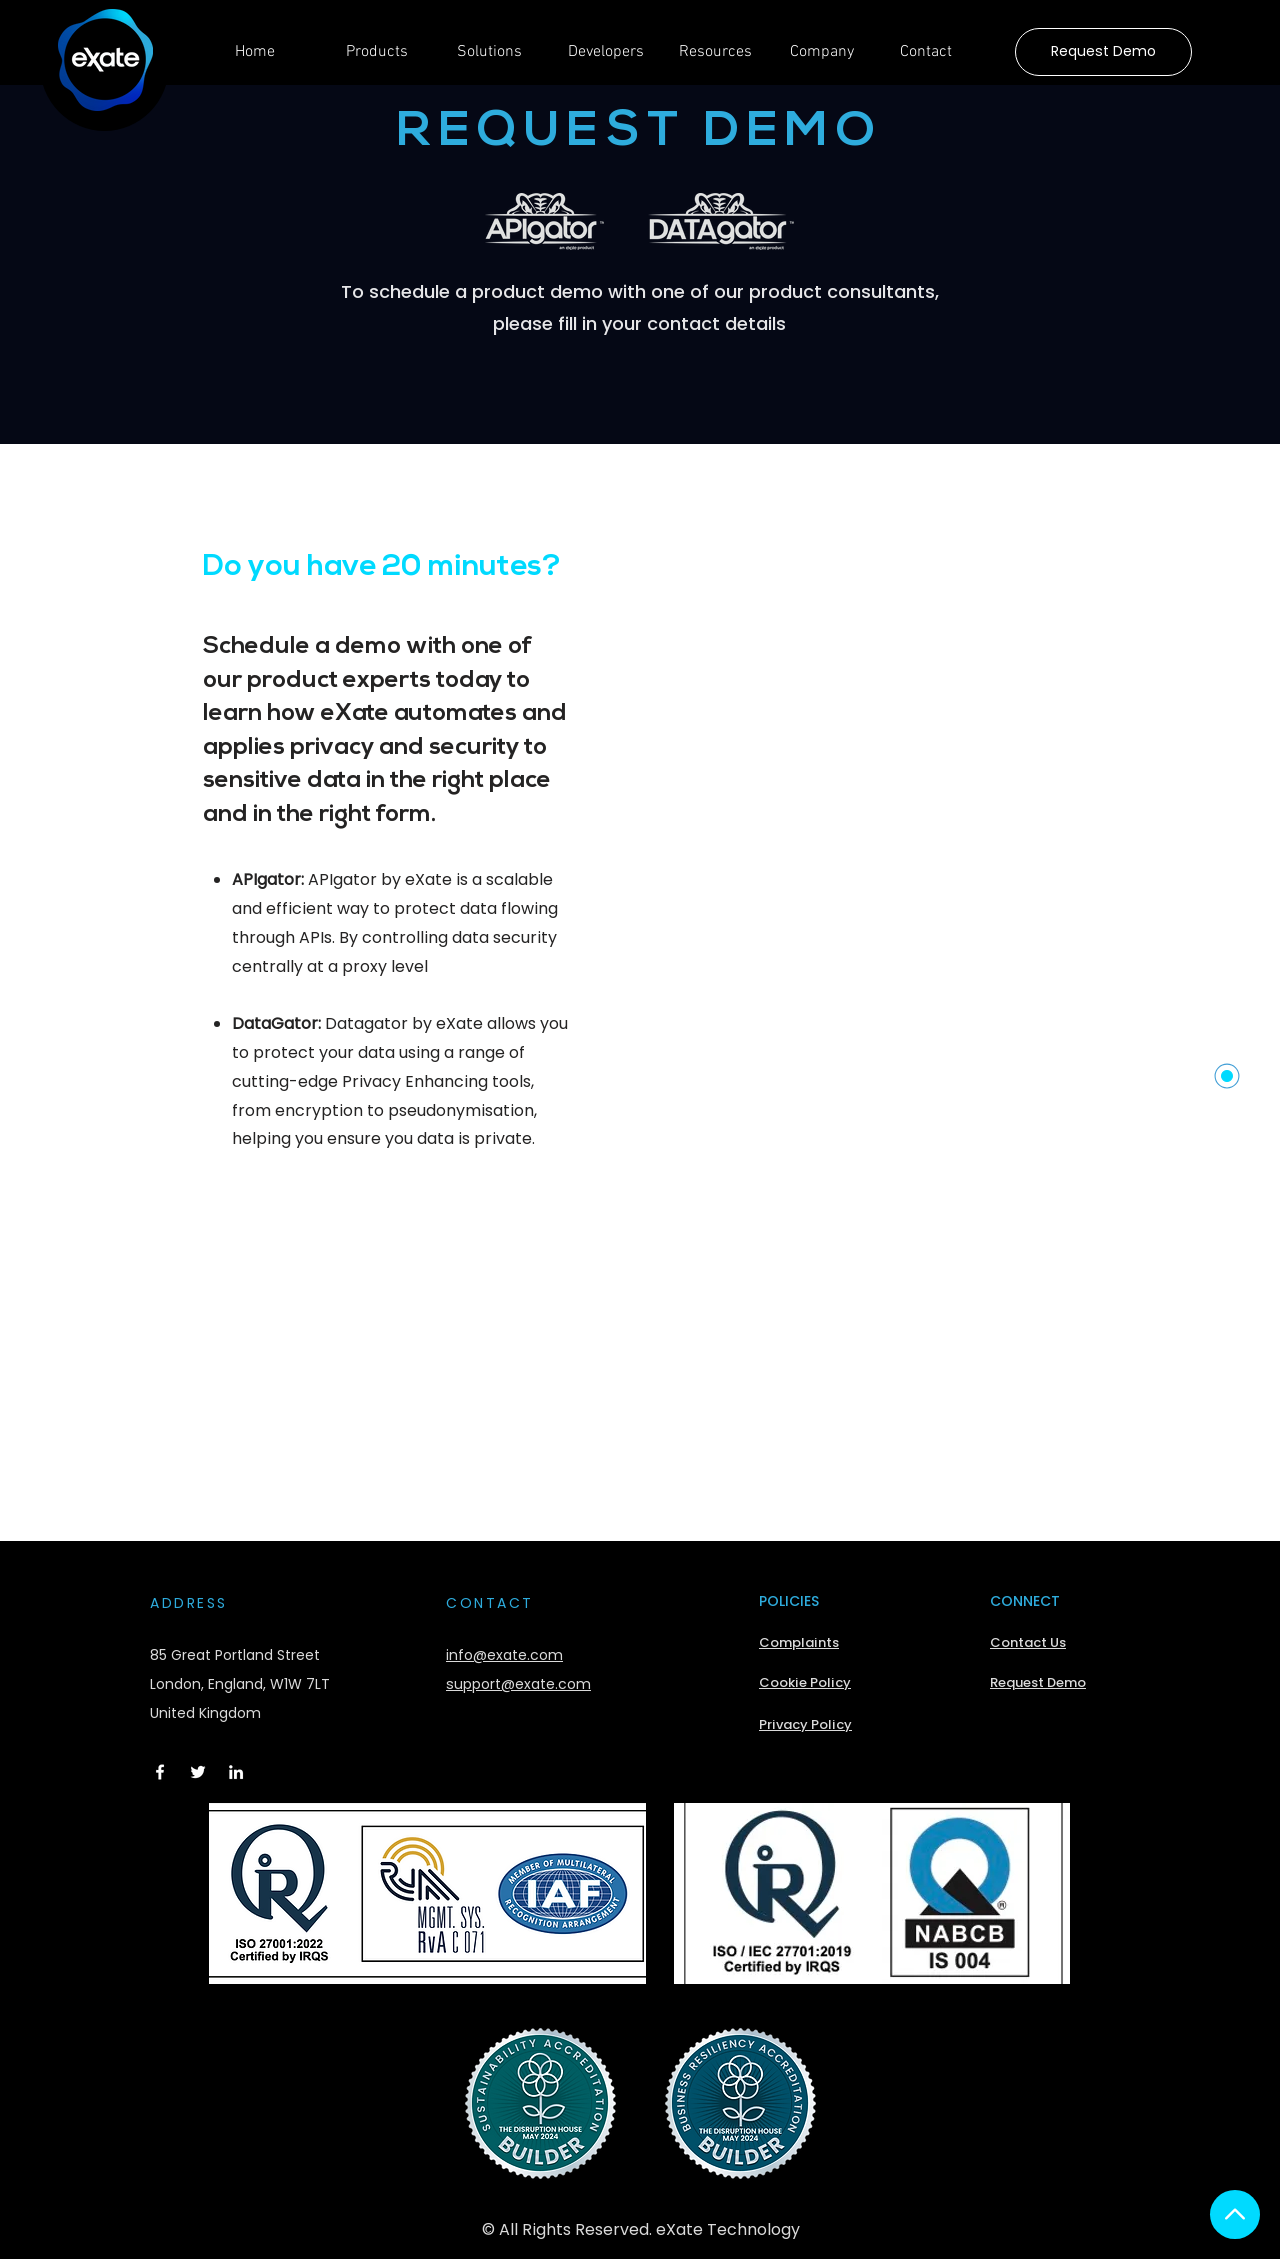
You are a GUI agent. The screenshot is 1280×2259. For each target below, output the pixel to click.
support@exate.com (518, 1684)
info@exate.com (504, 1655)
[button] (386, 59)
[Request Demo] (1103, 52)
